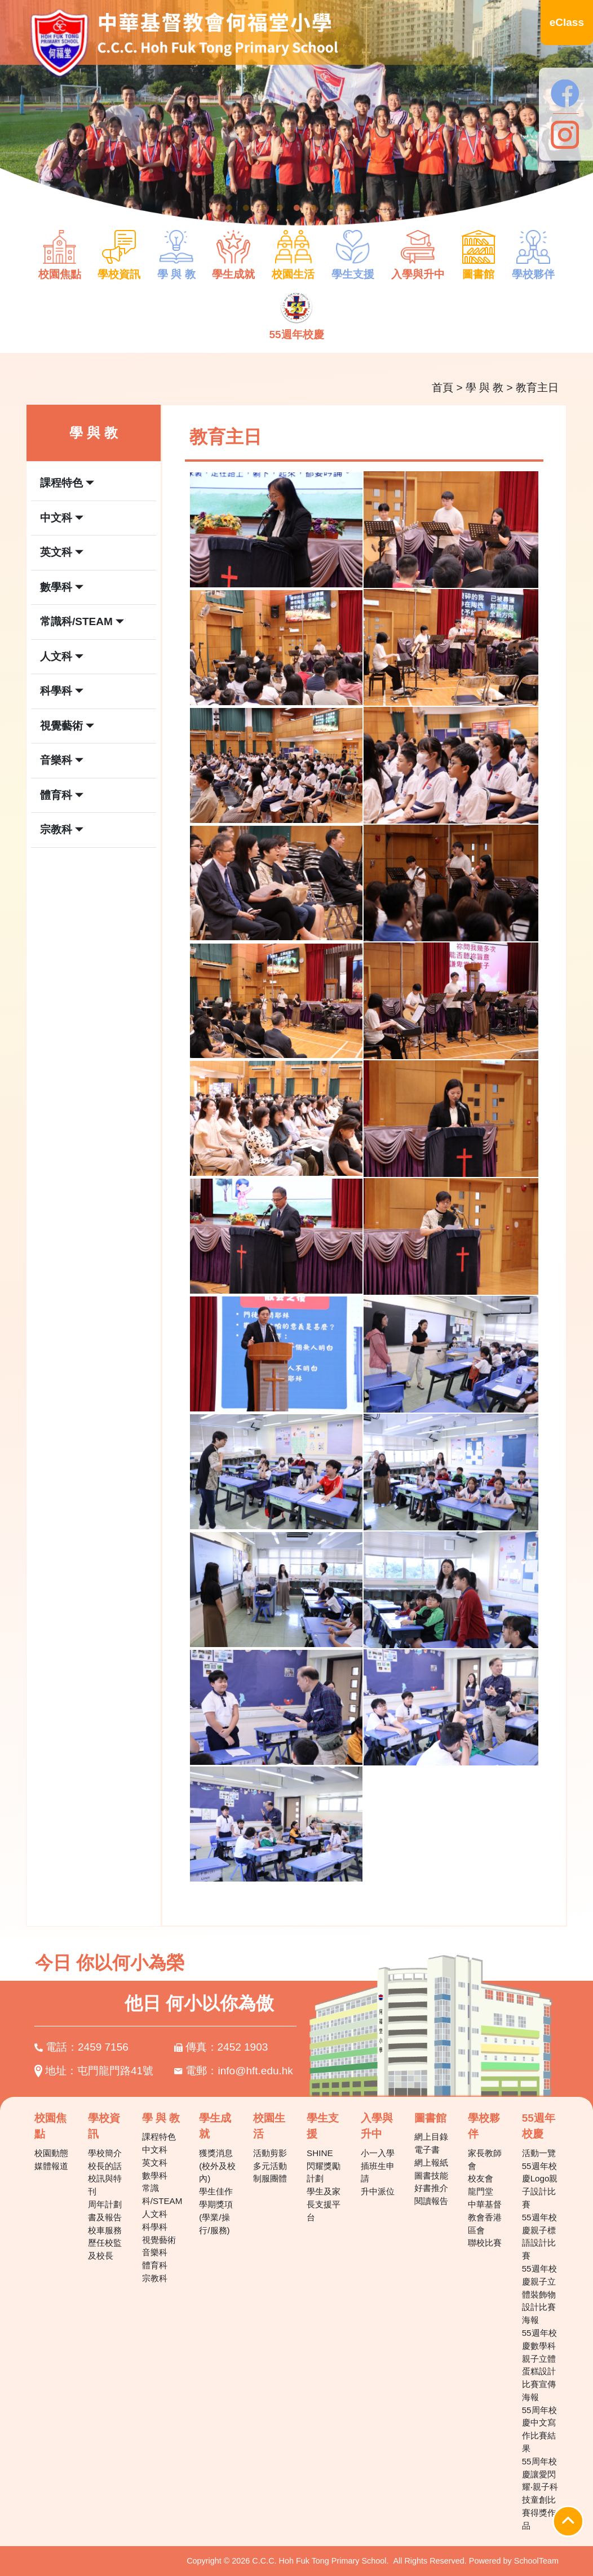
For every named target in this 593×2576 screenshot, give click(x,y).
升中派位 (378, 2191)
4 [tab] (279, 208)
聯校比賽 (485, 2242)
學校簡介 (105, 2153)
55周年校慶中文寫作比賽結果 (539, 2429)
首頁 (442, 387)
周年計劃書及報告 (105, 2210)
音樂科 (154, 2252)
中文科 (154, 2149)
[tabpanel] (296, 118)
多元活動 (270, 2166)
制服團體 (270, 2178)
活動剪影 (270, 2153)
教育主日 (537, 387)
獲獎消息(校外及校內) (217, 2166)
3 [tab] (262, 208)
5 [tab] (296, 208)
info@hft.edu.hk (255, 2071)
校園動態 (51, 2153)
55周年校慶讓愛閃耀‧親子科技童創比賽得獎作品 (540, 2493)
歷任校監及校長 (105, 2249)
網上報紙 (431, 2162)
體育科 (154, 2265)
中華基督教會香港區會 (485, 2217)
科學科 (154, 2227)
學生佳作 (216, 2191)
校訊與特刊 (105, 2185)
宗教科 (154, 2278)
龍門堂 (480, 2191)
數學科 (154, 2175)
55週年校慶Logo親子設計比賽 (540, 2185)
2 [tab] (245, 208)
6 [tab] (313, 208)
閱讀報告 (431, 2201)
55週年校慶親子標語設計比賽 (539, 2236)
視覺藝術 (159, 2240)
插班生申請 (378, 2172)
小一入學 (378, 2153)
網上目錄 (431, 2136)
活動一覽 (539, 2153)
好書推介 (431, 2188)
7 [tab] (330, 208)
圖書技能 (431, 2175)
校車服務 (105, 2230)
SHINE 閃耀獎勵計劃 (323, 2166)
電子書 (427, 2149)
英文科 (154, 2162)
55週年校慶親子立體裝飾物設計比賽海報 (539, 2294)
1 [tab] (228, 208)
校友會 (480, 2178)
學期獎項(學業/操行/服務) (216, 2217)
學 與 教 (485, 387)
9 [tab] (364, 208)
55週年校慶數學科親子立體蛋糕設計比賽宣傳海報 (539, 2365)
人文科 (154, 2214)
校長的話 (105, 2166)
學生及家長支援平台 (323, 2204)
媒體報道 (51, 2166)
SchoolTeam (536, 2560)
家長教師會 (485, 2159)
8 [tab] (347, 208)
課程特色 (159, 2136)
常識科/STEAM (162, 2194)
